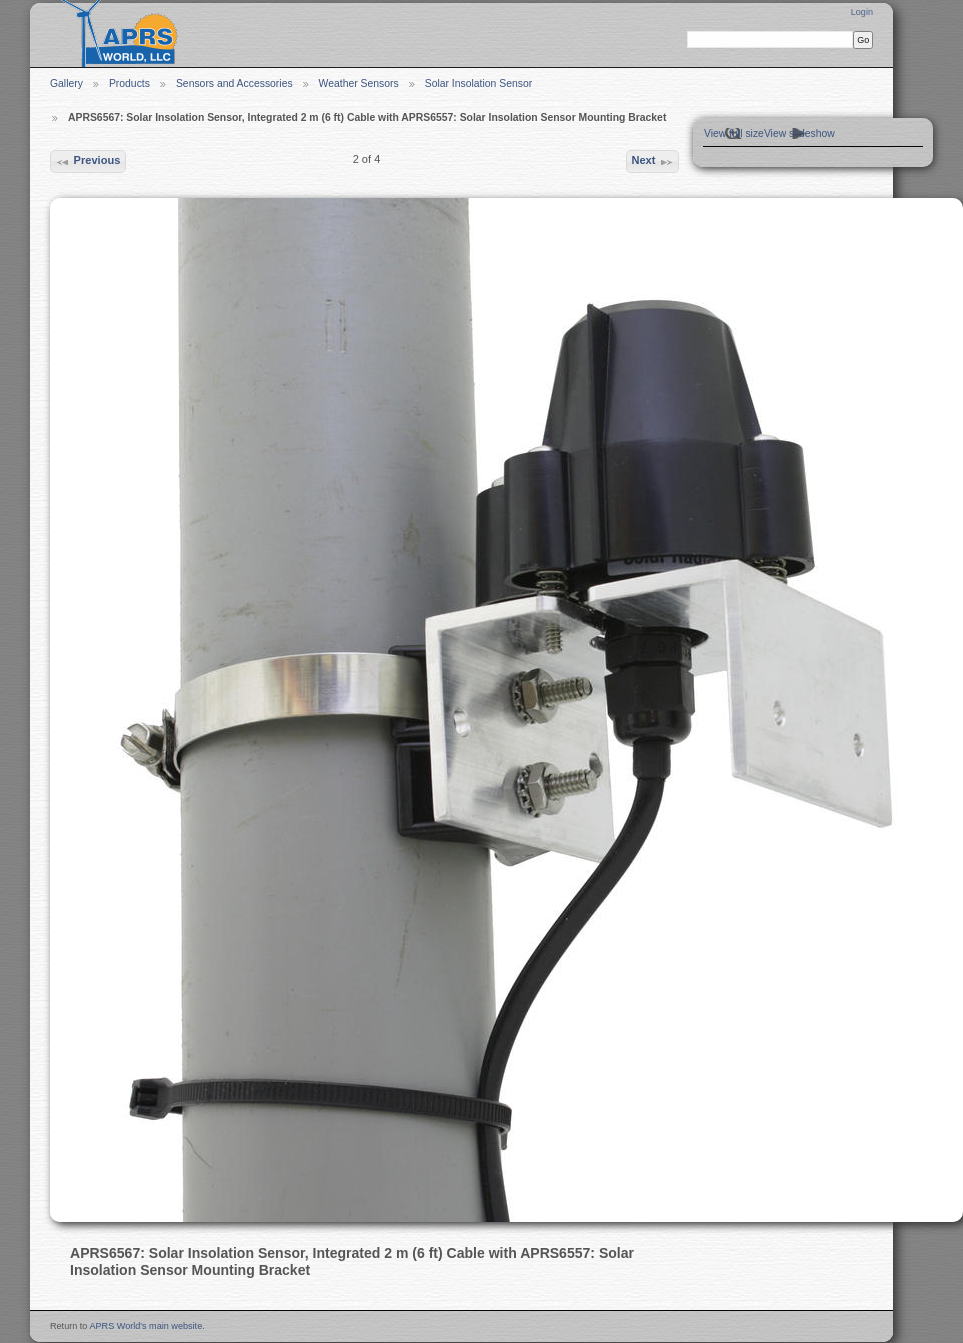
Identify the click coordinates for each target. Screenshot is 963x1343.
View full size (734, 133)
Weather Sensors (359, 83)
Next (652, 162)
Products (129, 83)
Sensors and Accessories (234, 83)
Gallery (66, 83)
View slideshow (799, 133)
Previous (87, 162)
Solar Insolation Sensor (478, 83)
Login (862, 12)
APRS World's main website (145, 1326)
